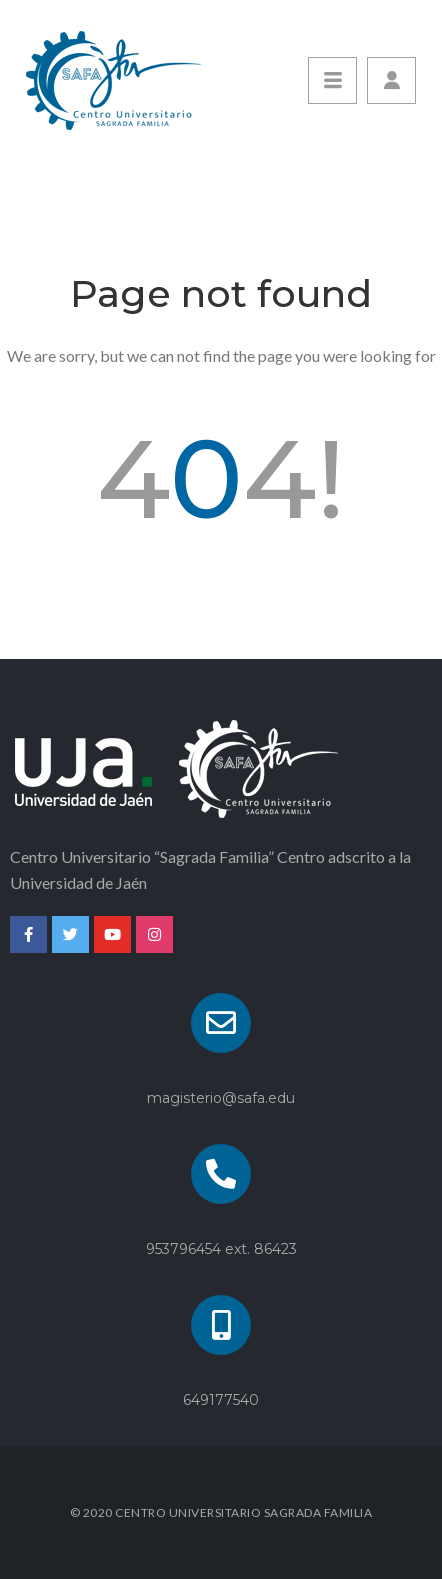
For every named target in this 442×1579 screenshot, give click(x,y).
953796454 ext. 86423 (221, 1249)
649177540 (221, 1400)
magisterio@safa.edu (221, 1098)
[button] (391, 80)
